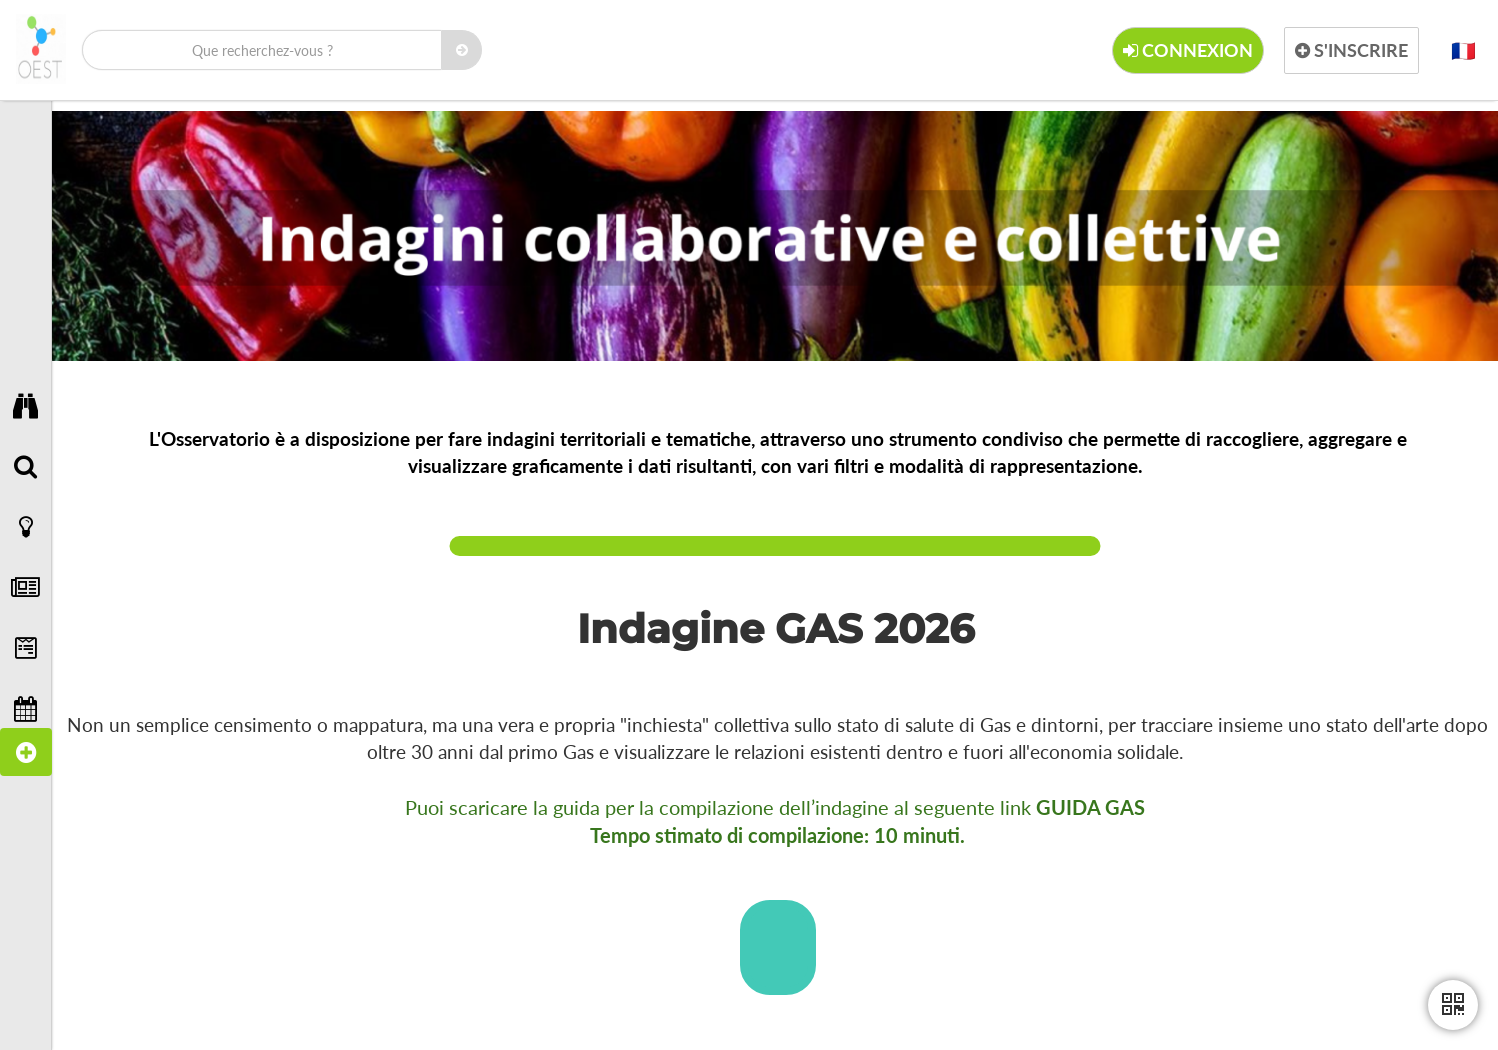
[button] (1463, 50)
